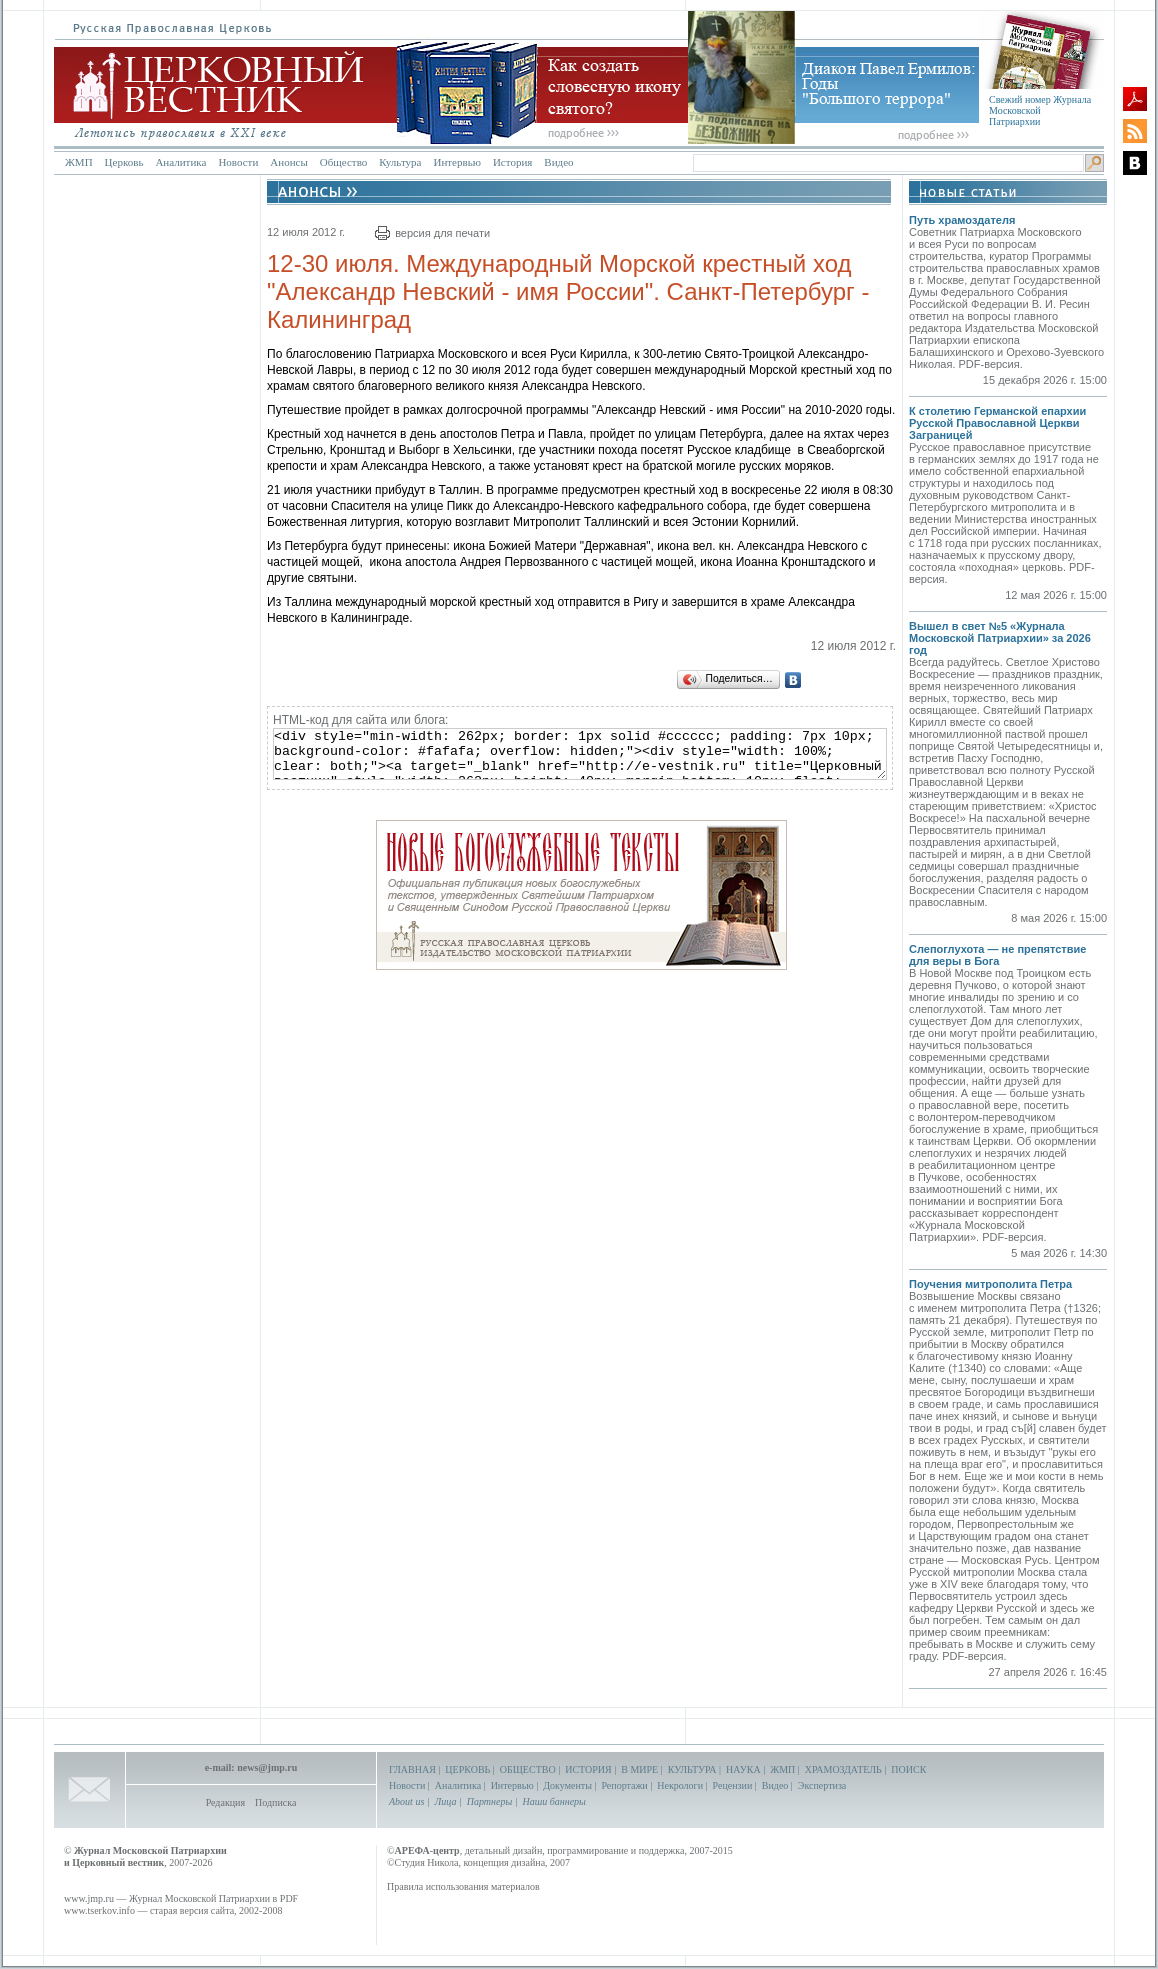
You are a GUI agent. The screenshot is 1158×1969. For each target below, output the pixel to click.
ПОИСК (908, 1769)
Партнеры (489, 1801)
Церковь (124, 162)
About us (406, 1801)
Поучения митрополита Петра (990, 1284)
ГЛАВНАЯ (412, 1769)
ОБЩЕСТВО (528, 1769)
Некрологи (680, 1785)
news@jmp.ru (267, 1767)
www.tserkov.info (99, 1910)
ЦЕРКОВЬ (467, 1769)
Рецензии (733, 1785)
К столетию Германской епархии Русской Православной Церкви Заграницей (997, 423)
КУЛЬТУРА (692, 1769)
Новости (238, 162)
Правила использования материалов (463, 1886)
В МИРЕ (639, 1769)
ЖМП (79, 162)
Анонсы (289, 162)
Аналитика (180, 162)
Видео (558, 162)
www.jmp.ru (89, 1898)
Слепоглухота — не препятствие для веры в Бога (997, 955)
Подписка (275, 1802)
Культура (400, 162)
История (512, 162)
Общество (343, 162)
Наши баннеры (553, 1801)
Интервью (456, 162)
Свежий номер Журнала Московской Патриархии (1040, 110)
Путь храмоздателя (962, 220)
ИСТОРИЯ (588, 1769)
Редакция (225, 1802)
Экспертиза (822, 1785)
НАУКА (743, 1769)
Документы (567, 1785)
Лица (446, 1801)
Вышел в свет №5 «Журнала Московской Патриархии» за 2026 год (1000, 638)
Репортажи (624, 1785)
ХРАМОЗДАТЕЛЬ (843, 1769)
